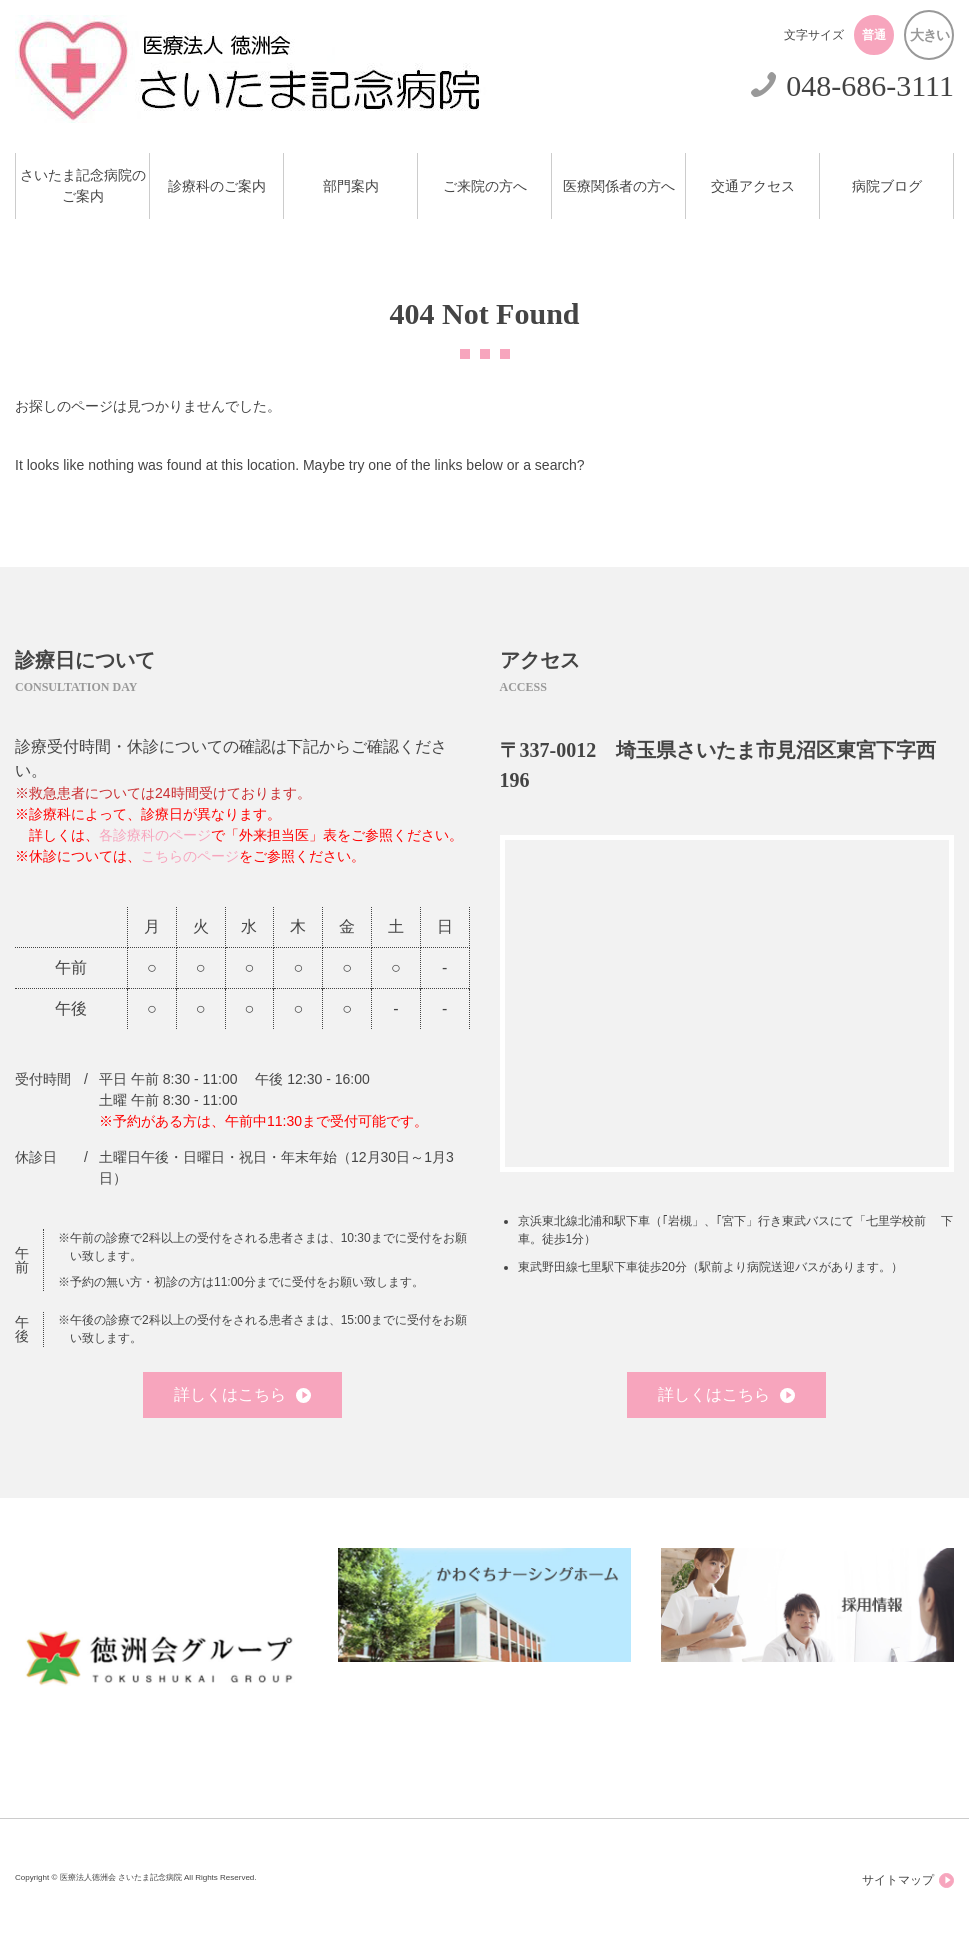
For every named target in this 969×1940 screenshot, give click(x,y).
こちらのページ (190, 856)
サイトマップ (908, 1880)
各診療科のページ (155, 835)
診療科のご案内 (217, 186)
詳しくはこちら (242, 1394)
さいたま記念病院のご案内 (83, 186)
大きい (929, 35)
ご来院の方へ (485, 186)
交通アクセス (753, 186)
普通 (874, 35)
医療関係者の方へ (619, 186)
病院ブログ (887, 186)
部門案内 (351, 186)
